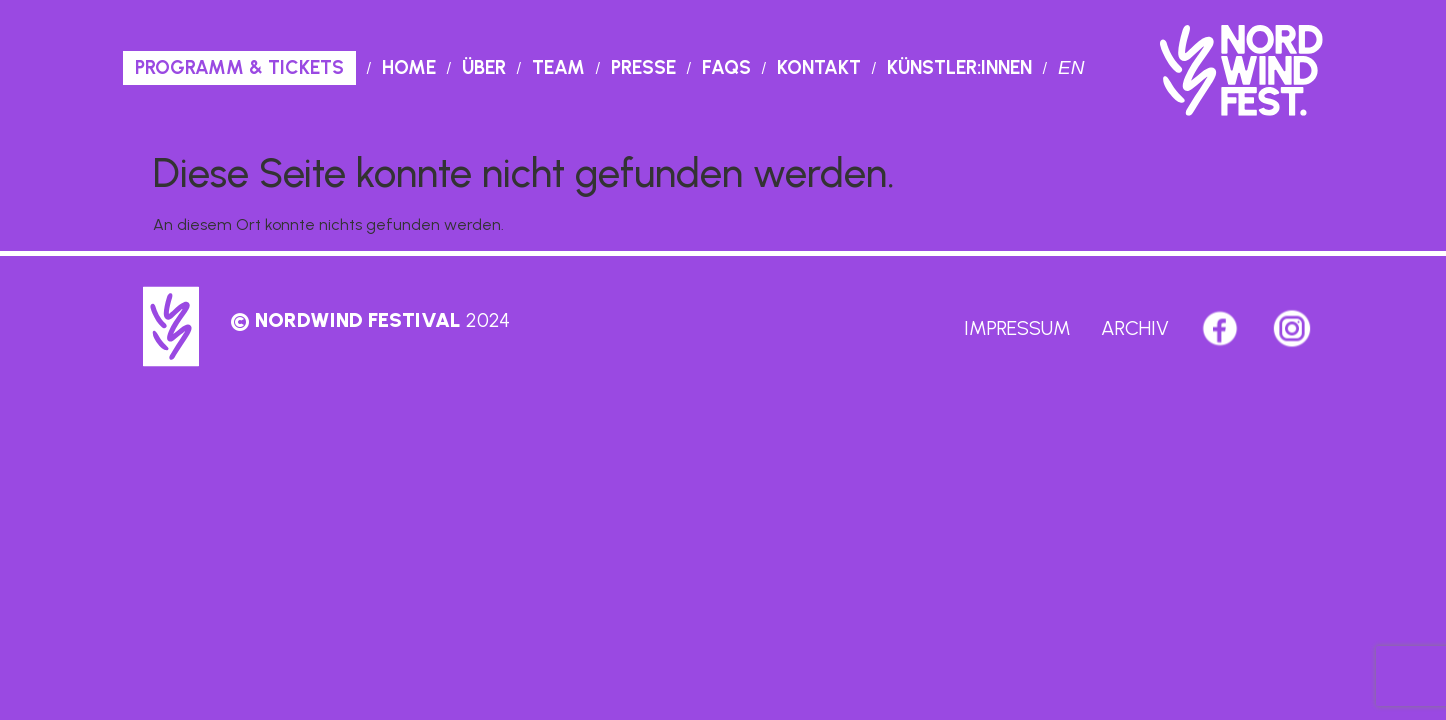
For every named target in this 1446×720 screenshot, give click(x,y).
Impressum (1017, 328)
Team (558, 67)
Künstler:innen (959, 67)
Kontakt (819, 67)
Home (409, 67)
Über (484, 67)
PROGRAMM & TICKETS (239, 67)
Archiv (1135, 328)
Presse (643, 67)
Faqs (726, 67)
